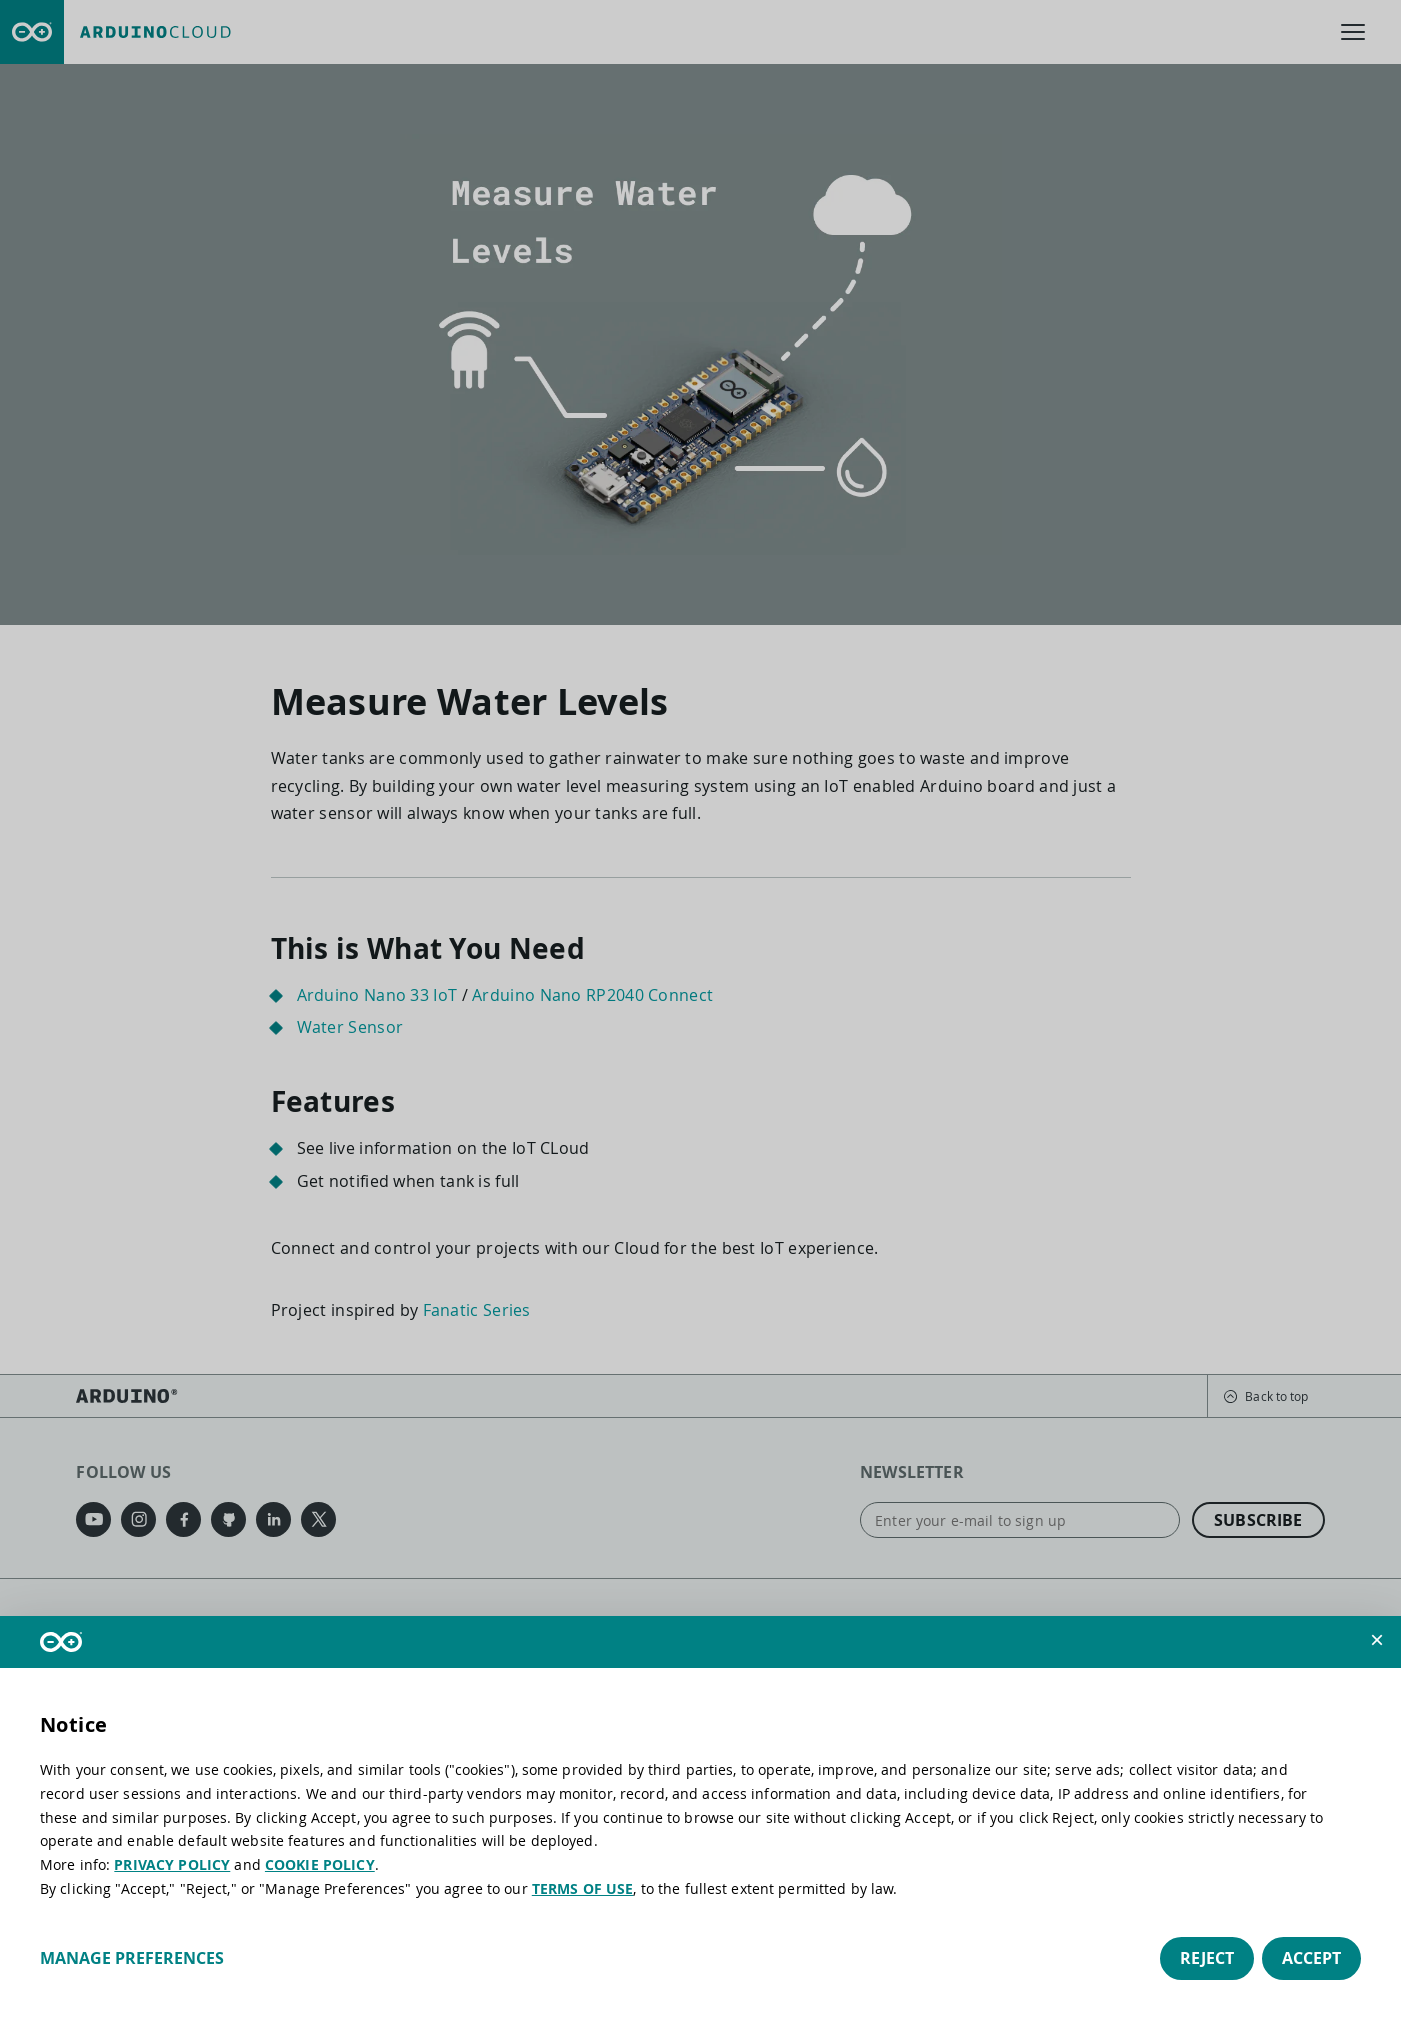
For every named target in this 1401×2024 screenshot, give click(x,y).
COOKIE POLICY (320, 1864)
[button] (1377, 1640)
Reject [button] (1207, 1958)
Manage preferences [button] (132, 1958)
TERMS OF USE (583, 1888)
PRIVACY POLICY (172, 1864)
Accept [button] (1311, 1958)
